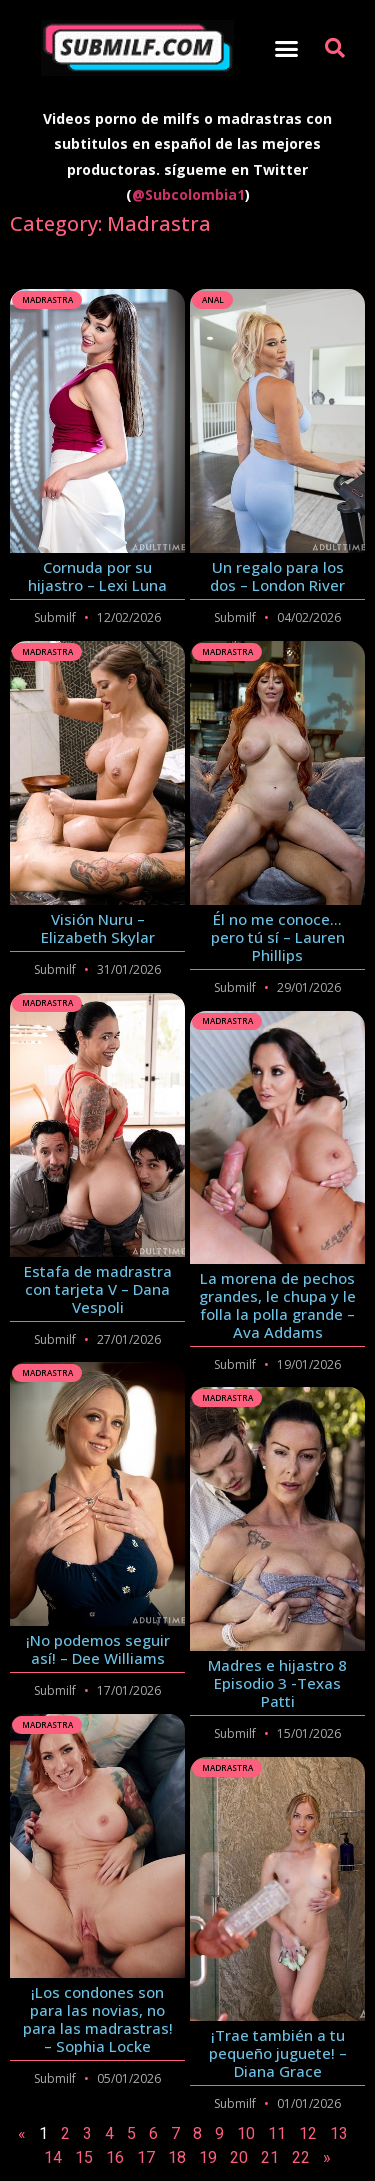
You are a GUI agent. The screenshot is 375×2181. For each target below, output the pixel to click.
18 (177, 2157)
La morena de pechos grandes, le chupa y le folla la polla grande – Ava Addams (277, 1305)
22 (301, 2157)
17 (146, 2157)
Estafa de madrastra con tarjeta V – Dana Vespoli (98, 1289)
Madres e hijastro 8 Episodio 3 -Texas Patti (277, 1683)
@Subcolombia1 (188, 194)
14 (53, 2157)
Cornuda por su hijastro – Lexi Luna (97, 576)
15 (84, 2157)
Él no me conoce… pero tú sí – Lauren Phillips (278, 937)
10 (246, 2133)
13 (339, 2133)
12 (308, 2133)
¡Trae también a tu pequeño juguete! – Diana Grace (278, 2053)
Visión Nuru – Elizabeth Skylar (98, 928)
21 (270, 2157)
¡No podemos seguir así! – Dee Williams (98, 1649)
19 (208, 2157)
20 (239, 2157)
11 (277, 2133)
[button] (286, 48)
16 (115, 2157)
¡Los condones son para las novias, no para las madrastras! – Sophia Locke (98, 2019)
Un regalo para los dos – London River (277, 576)
